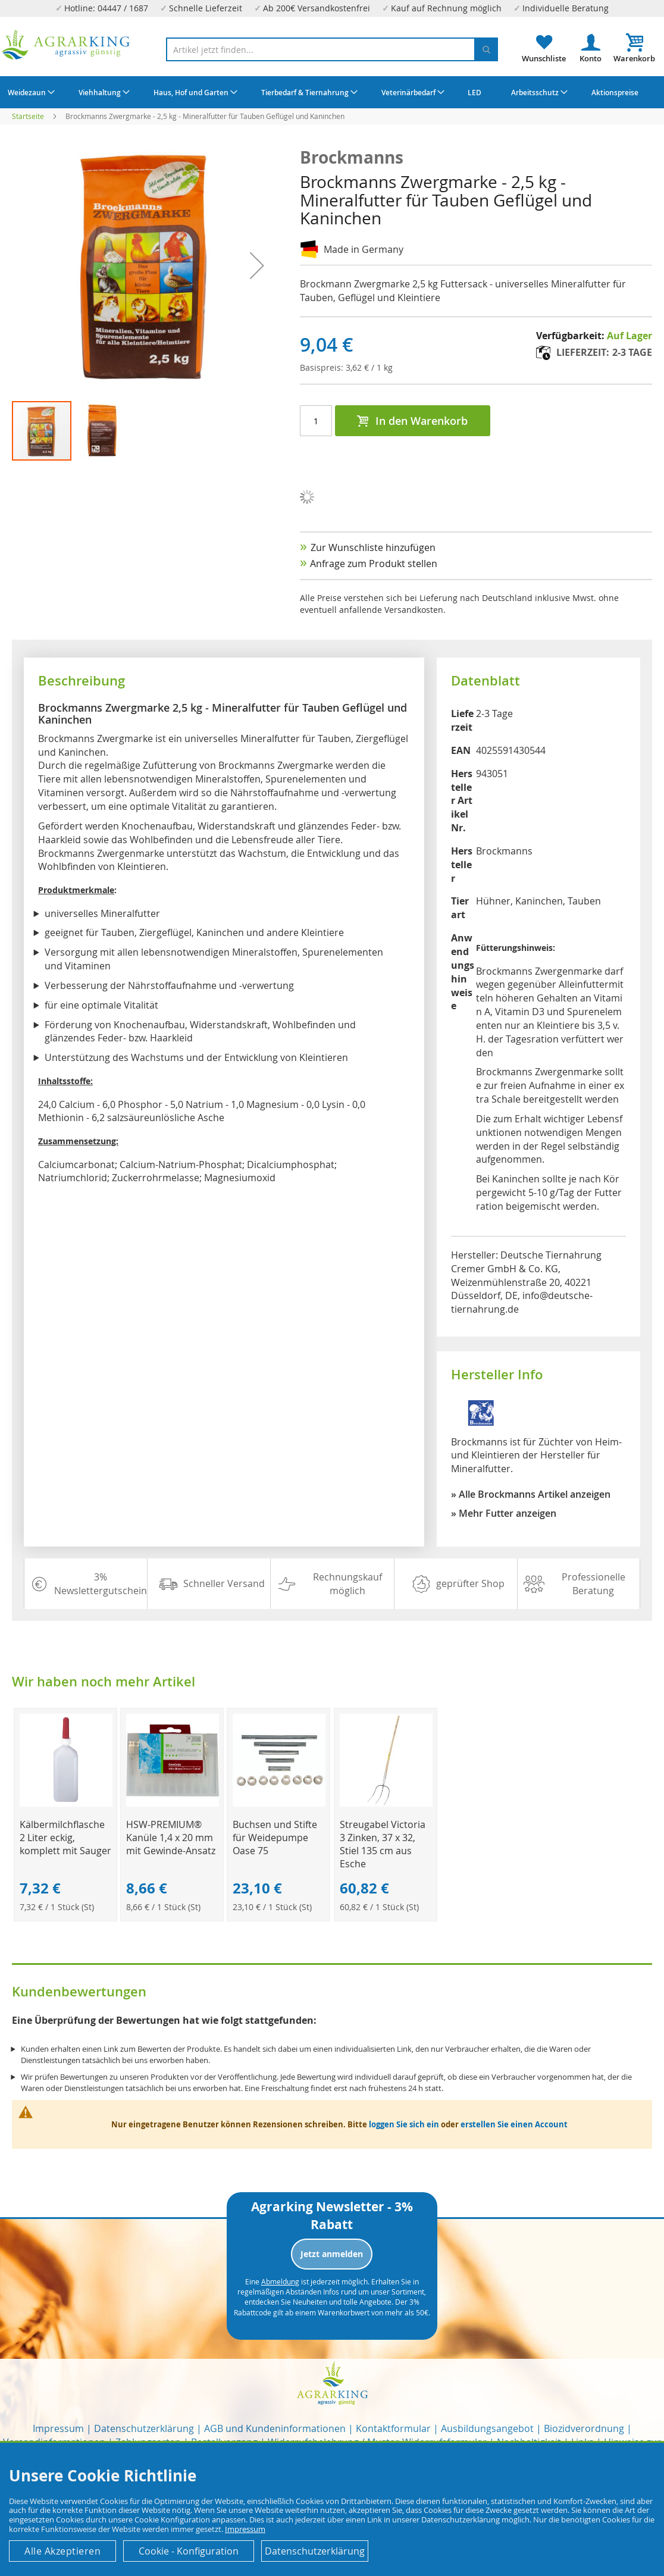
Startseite (28, 116)
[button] (102, 431)
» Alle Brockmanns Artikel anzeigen (530, 1494)
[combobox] (332, 49)
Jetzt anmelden (331, 2253)
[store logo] (66, 45)
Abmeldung (280, 2281)
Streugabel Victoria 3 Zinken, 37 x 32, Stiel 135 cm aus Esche (382, 1844)
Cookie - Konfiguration (189, 2551)
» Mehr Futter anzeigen (503, 1513)
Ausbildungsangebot (487, 2428)
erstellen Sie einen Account (514, 2124)
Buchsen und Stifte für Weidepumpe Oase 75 (275, 1837)
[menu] (332, 92)
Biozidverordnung (584, 2428)
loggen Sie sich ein (404, 2124)
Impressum (58, 2428)
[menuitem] (30, 92)
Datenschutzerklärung (144, 2428)
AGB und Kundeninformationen (275, 2428)
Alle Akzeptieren (62, 2551)
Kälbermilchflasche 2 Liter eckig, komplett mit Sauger (65, 1837)
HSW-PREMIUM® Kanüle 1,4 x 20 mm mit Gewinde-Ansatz (170, 1837)
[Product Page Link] (66, 1803)
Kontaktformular (393, 2428)
